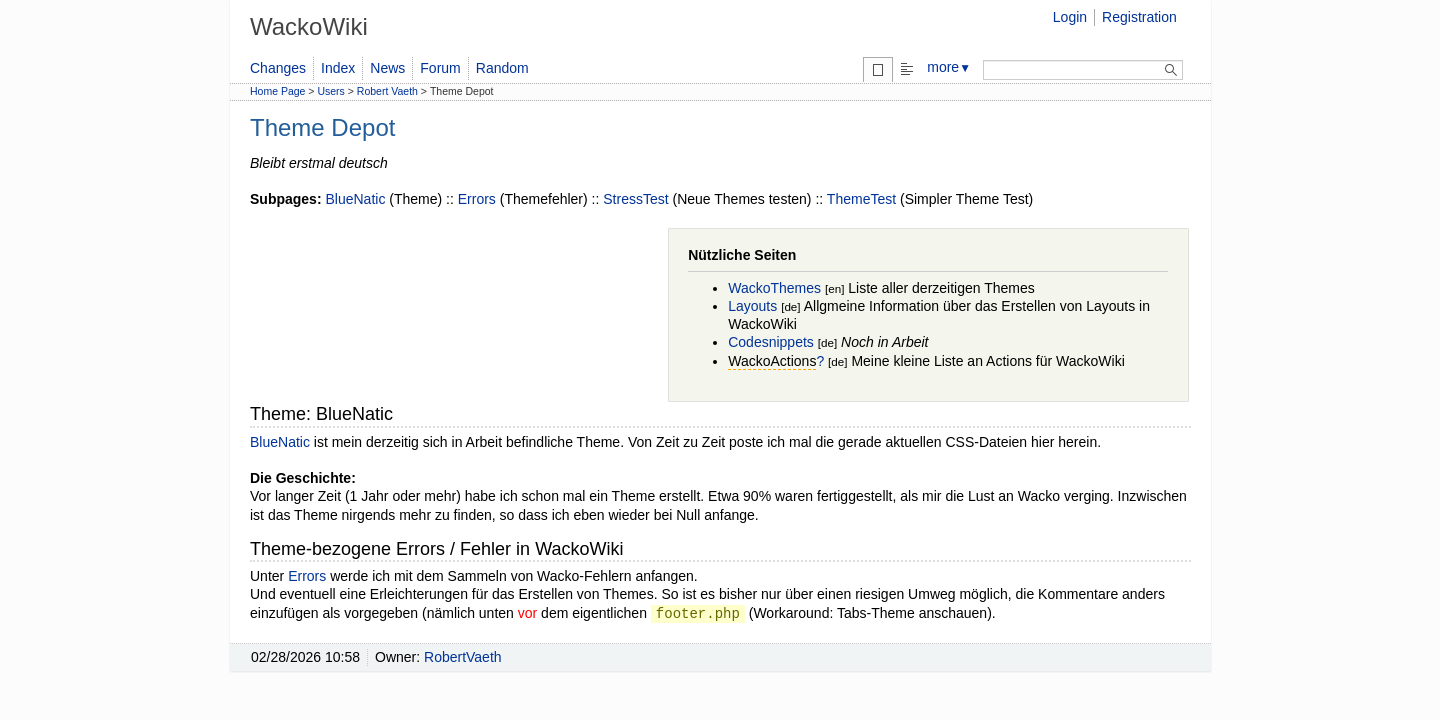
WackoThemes (774, 288)
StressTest (635, 199)
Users (330, 91)
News (387, 68)
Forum (440, 68)
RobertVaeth (463, 657)
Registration (1139, 17)
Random (502, 68)
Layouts (752, 306)
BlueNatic (355, 199)
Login (1070, 17)
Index (338, 68)
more (949, 67)
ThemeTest (861, 199)
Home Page (277, 91)
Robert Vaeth (387, 91)
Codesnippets (771, 342)
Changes (278, 68)
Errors (477, 199)
